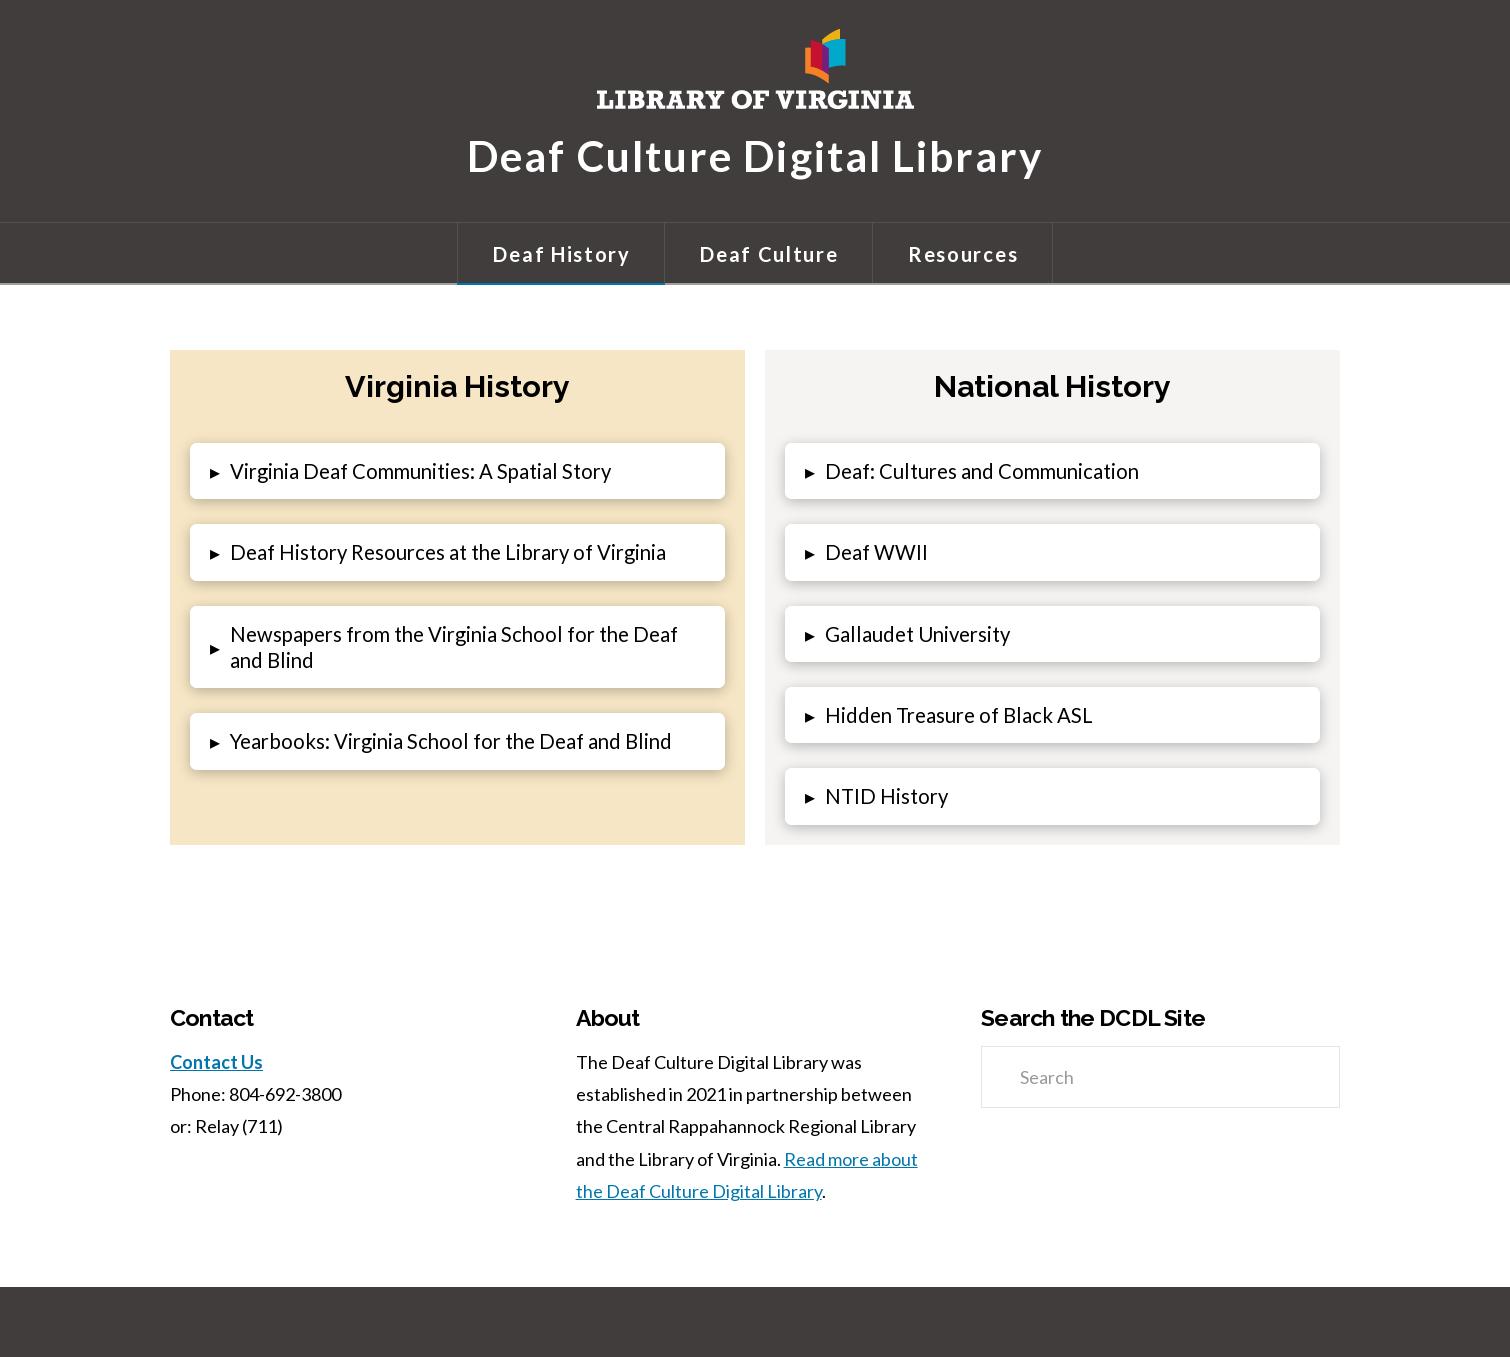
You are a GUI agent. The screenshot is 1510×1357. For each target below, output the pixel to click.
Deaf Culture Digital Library (755, 154)
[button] (457, 471)
